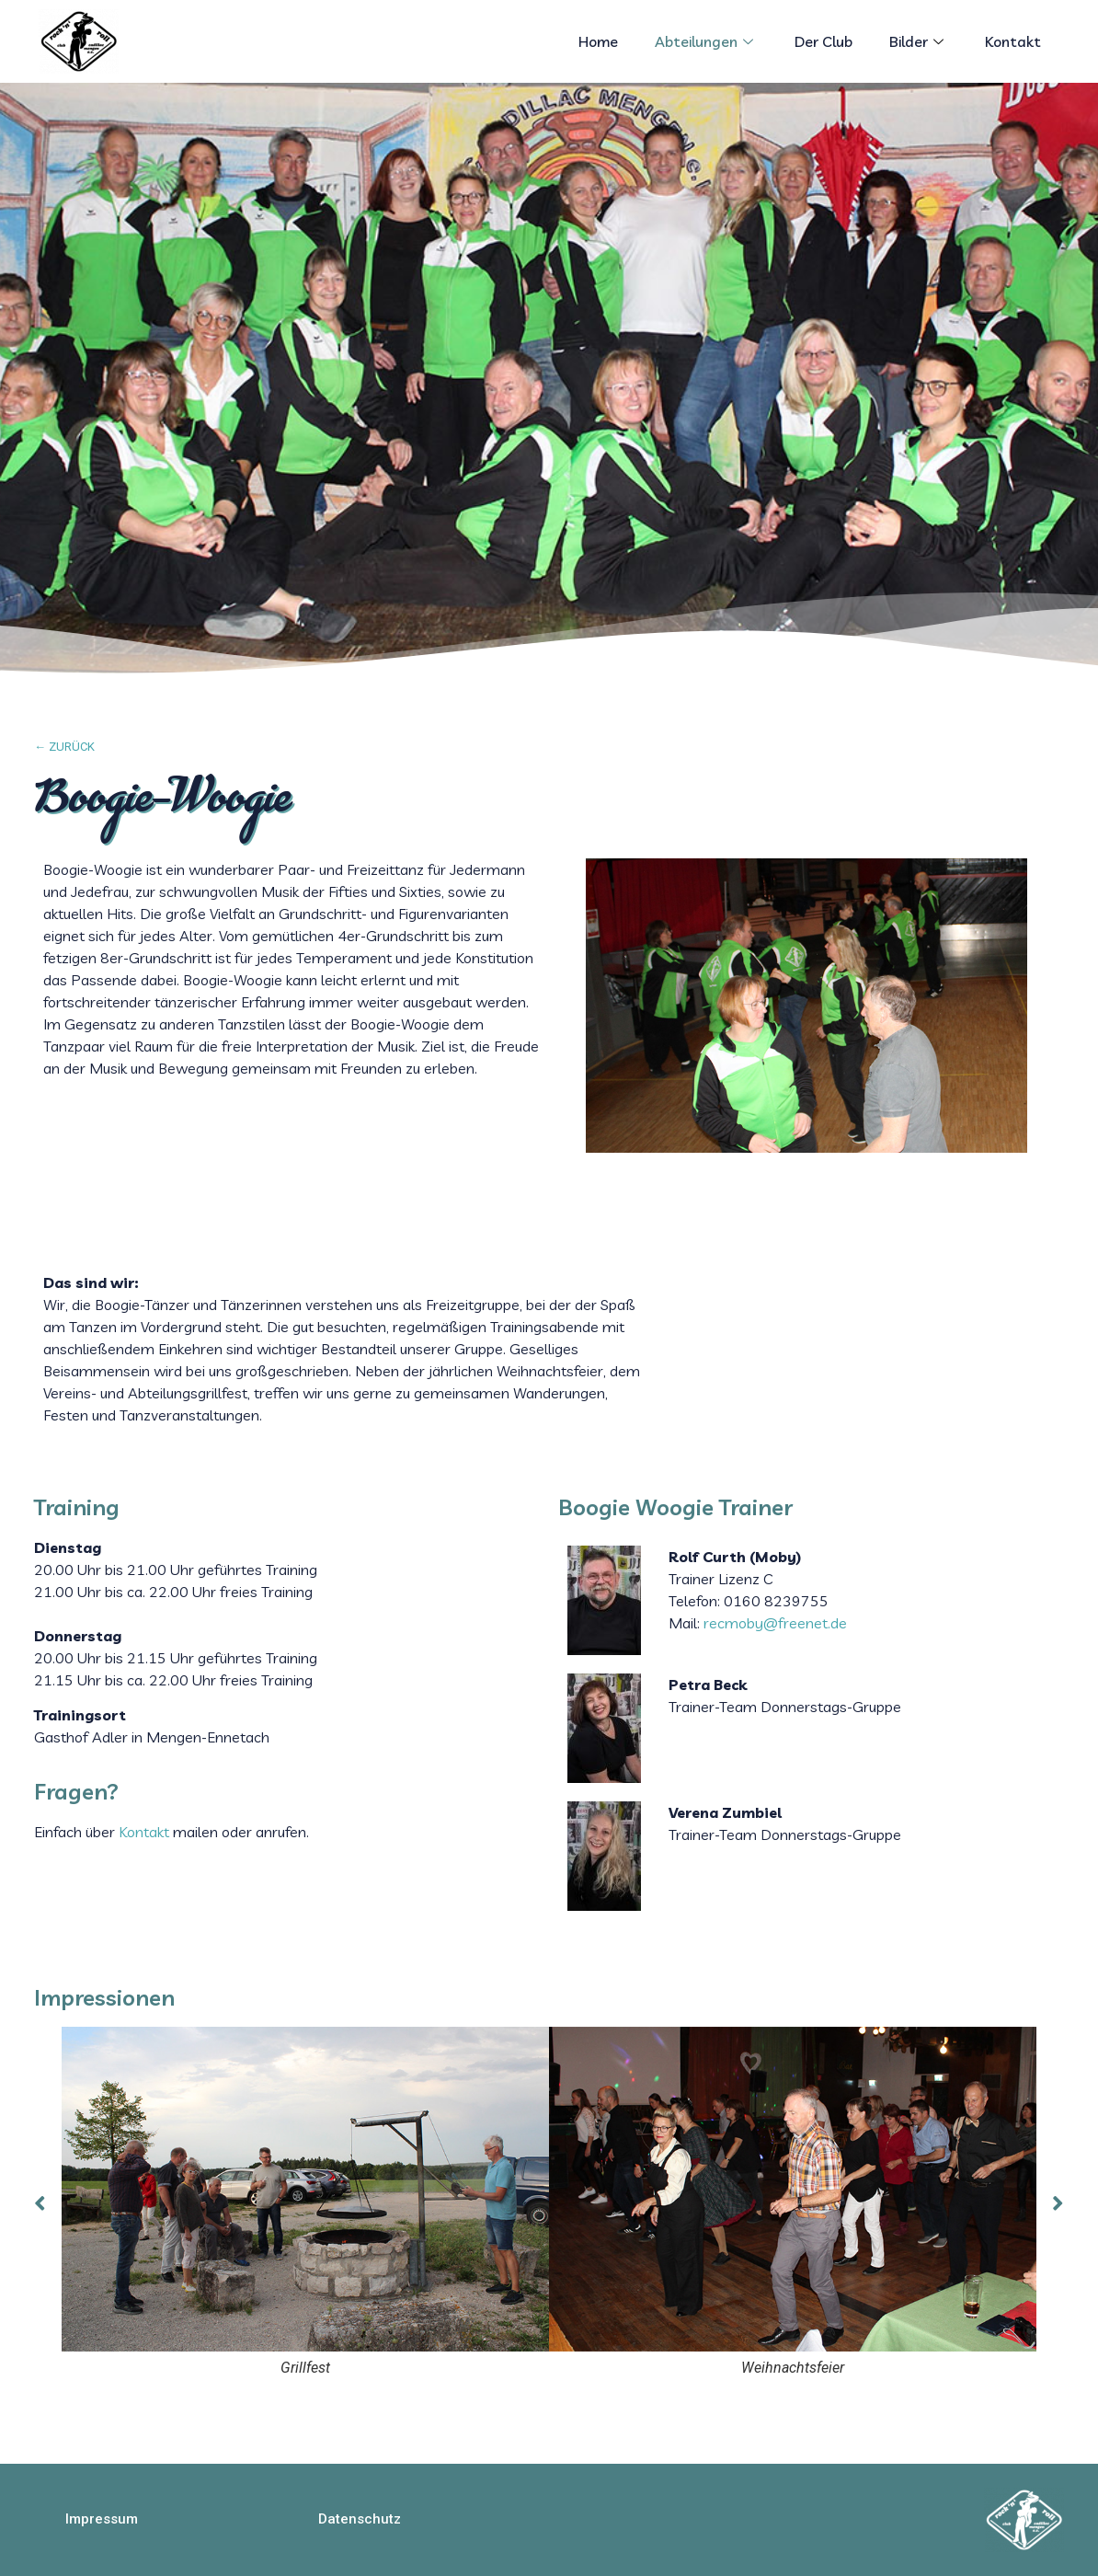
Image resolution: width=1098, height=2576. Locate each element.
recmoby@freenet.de (775, 1623)
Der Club (823, 41)
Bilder (918, 41)
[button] (101, 2519)
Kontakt (1013, 41)
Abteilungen (706, 41)
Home (598, 41)
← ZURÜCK (64, 746)
